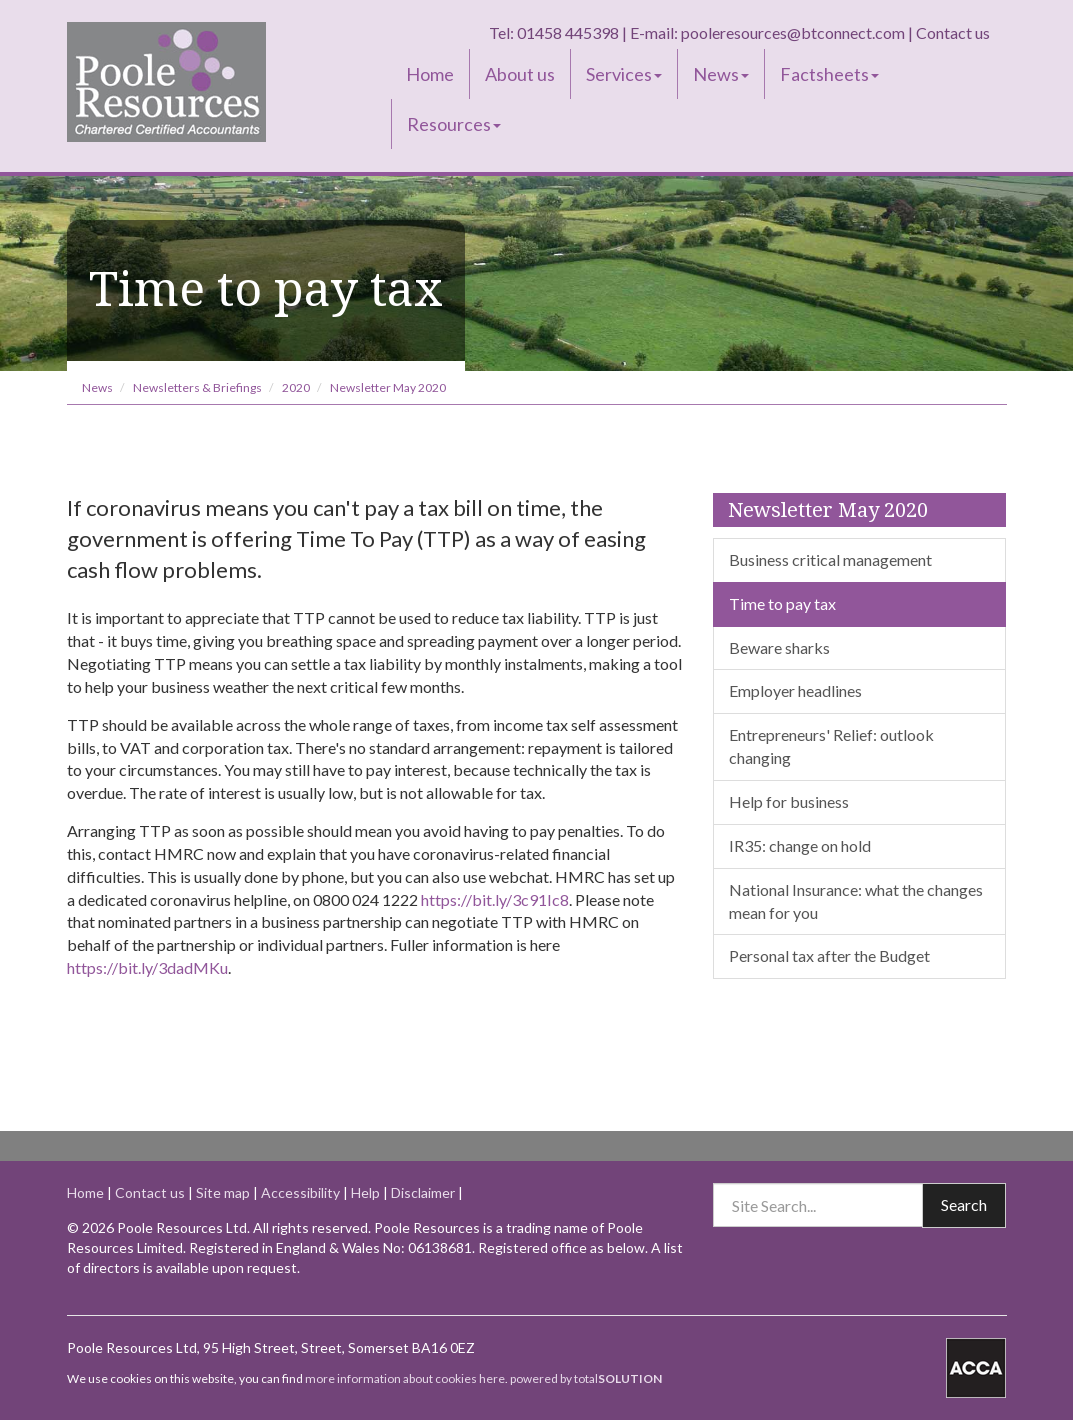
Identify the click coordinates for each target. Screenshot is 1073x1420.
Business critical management (830, 559)
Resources (454, 124)
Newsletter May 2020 (388, 387)
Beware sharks (779, 647)
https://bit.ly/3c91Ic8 (495, 899)
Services (624, 74)
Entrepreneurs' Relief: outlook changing (831, 746)
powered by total (586, 1378)
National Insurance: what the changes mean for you (856, 901)
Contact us (953, 32)
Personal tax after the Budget (829, 955)
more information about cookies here (405, 1378)
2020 (296, 387)
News (721, 74)
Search (964, 1204)
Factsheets (829, 74)
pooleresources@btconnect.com (793, 32)
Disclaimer (423, 1192)
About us (520, 74)
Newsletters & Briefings (197, 387)
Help (365, 1192)
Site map (223, 1192)
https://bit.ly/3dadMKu (147, 967)
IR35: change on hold (800, 845)
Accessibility (300, 1192)
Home (430, 74)
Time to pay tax (782, 603)
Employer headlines (795, 690)
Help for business (789, 801)
